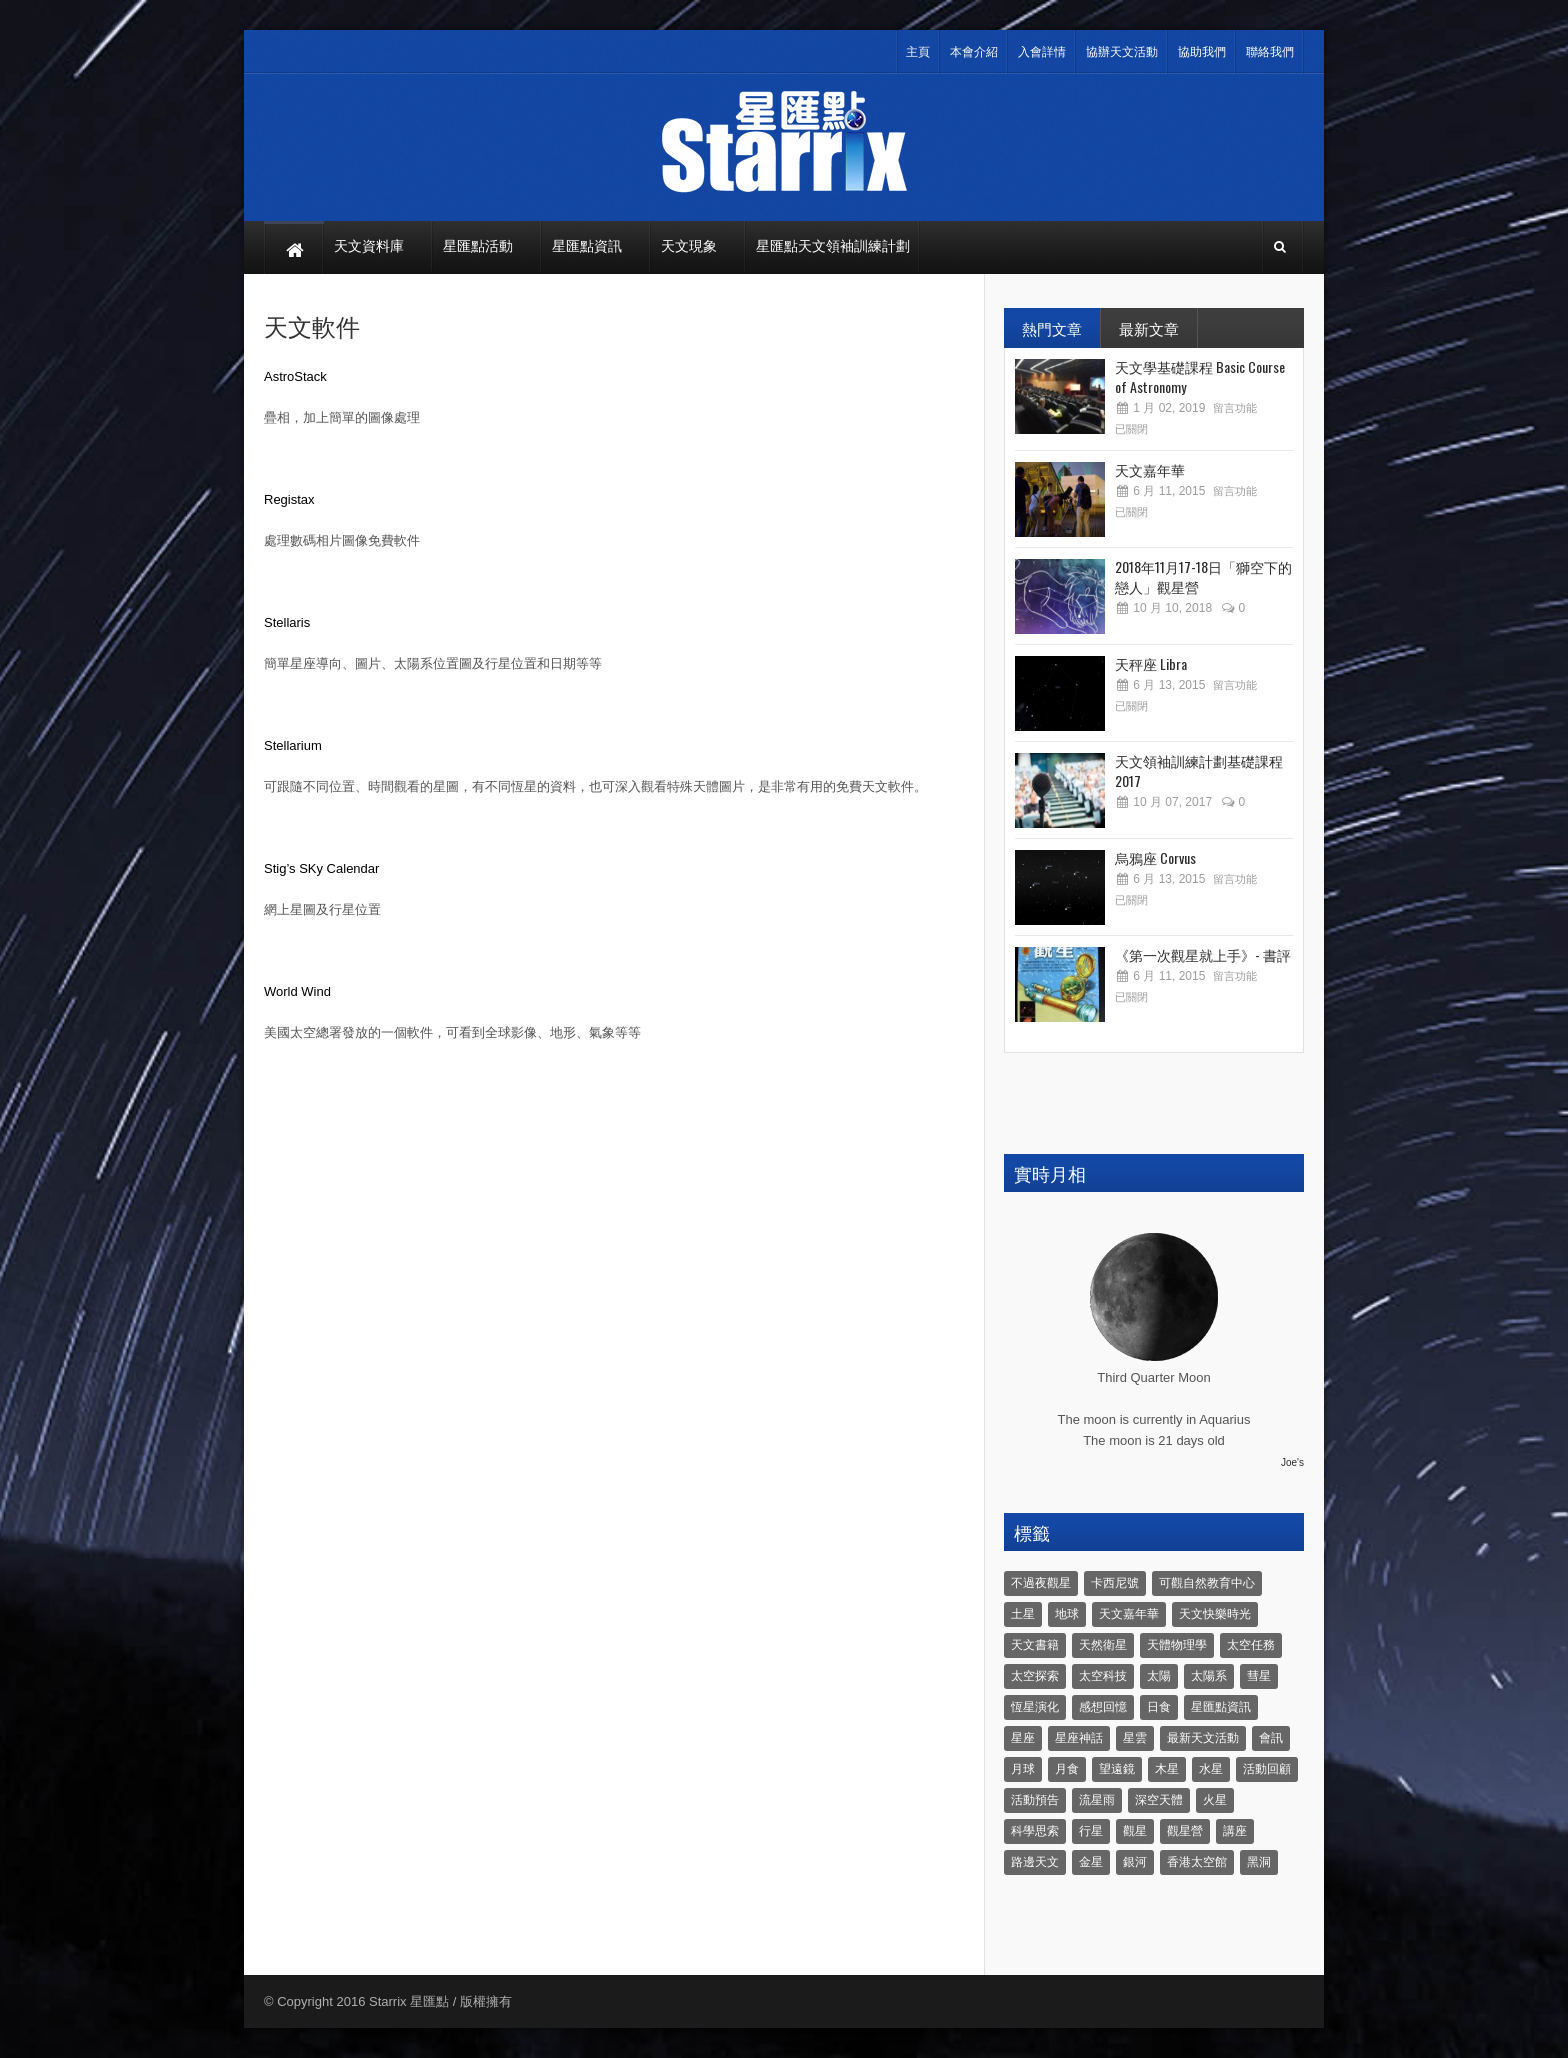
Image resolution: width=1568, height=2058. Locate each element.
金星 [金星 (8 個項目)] (1091, 1862)
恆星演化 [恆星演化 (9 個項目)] (1035, 1707)
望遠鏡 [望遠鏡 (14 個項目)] (1117, 1769)
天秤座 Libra (1151, 663)
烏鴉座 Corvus (1155, 857)
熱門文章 (1052, 328)
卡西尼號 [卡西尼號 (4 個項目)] (1115, 1583)
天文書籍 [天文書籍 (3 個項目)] (1035, 1645)
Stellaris (287, 622)
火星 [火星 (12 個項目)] (1215, 1800)
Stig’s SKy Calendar (321, 868)
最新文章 (1149, 328)
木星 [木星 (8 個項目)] (1167, 1769)
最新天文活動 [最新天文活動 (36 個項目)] (1203, 1738)
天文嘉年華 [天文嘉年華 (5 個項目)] (1129, 1614)
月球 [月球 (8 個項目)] (1023, 1769)
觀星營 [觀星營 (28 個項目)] (1185, 1831)
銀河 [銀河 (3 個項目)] (1135, 1862)
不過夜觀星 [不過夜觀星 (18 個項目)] (1041, 1583)
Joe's (1292, 1462)
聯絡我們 (1270, 52)
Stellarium (293, 745)
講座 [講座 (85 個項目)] (1235, 1831)
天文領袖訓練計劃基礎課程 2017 (1199, 770)
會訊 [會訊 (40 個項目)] (1271, 1738)
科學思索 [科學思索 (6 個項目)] (1035, 1831)
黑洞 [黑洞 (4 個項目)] (1259, 1862)
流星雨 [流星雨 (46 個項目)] (1097, 1800)
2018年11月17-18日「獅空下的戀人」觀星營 (1203, 576)
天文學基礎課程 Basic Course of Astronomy (1200, 376)
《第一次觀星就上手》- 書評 (1203, 954)
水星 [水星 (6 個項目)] (1211, 1769)
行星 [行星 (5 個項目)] (1091, 1831)
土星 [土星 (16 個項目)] (1023, 1614)
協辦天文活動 (1122, 52)
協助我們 (1202, 52)
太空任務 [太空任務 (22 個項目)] (1251, 1645)
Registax (289, 499)
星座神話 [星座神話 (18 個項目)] (1079, 1738)
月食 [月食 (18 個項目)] (1067, 1769)
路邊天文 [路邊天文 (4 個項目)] (1035, 1862)
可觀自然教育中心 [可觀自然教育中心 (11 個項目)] (1207, 1583)
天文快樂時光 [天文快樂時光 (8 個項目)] (1215, 1614)
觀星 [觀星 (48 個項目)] (1135, 1831)
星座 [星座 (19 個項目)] (1023, 1738)
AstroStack (295, 376)
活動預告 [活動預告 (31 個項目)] (1035, 1800)
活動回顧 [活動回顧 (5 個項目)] (1267, 1769)
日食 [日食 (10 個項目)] (1159, 1707)
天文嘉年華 (1150, 469)
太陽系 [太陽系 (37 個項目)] (1209, 1676)
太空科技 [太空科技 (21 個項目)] (1103, 1676)
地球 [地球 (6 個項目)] (1067, 1614)
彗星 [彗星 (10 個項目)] (1259, 1676)
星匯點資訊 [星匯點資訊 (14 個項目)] (1221, 1707)
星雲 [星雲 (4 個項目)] (1135, 1738)
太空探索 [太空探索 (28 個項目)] (1035, 1676)
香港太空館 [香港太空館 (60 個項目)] (1197, 1862)
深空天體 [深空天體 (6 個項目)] (1159, 1800)
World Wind (297, 991)
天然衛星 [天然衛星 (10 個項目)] (1103, 1645)
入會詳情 (1042, 52)
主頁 (918, 52)
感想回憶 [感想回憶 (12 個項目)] (1103, 1707)
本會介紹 (974, 52)
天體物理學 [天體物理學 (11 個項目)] (1177, 1645)
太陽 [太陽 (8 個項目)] (1159, 1676)
